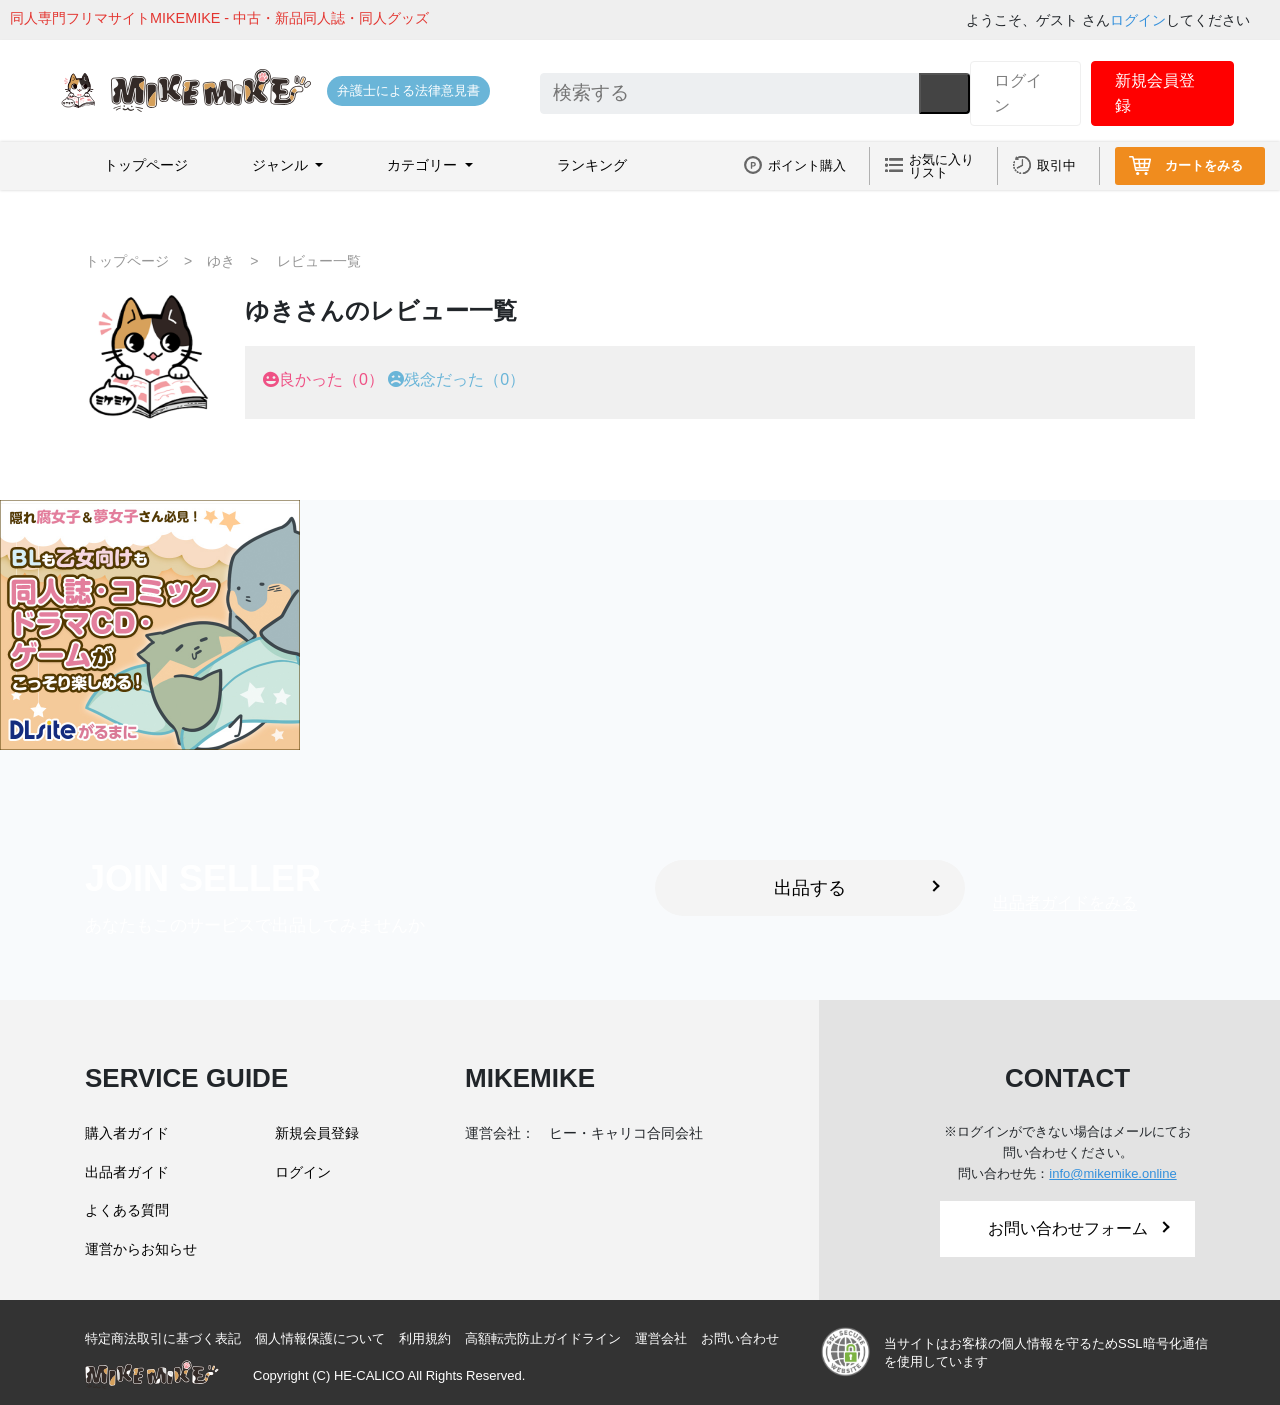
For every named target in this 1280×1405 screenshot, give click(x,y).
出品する (857, 888)
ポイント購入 (807, 165)
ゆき (221, 261)
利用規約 (425, 1338)
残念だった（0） (464, 379)
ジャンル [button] (282, 165)
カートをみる (1204, 165)
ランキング (592, 165)
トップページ (146, 165)
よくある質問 (127, 1210)
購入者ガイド (127, 1133)
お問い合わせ (740, 1338)
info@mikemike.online (1112, 1173)
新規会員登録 (1155, 93)
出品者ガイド (127, 1172)
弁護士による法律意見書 (408, 90)
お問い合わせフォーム (1079, 1228)
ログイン (1138, 20)
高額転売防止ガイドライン (543, 1338)
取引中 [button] (1056, 165)
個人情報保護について (320, 1338)
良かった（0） (331, 379)
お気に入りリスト (941, 166)
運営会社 (661, 1338)
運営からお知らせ (141, 1249)
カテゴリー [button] (424, 165)
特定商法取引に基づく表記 (163, 1338)
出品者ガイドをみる (1065, 903)
